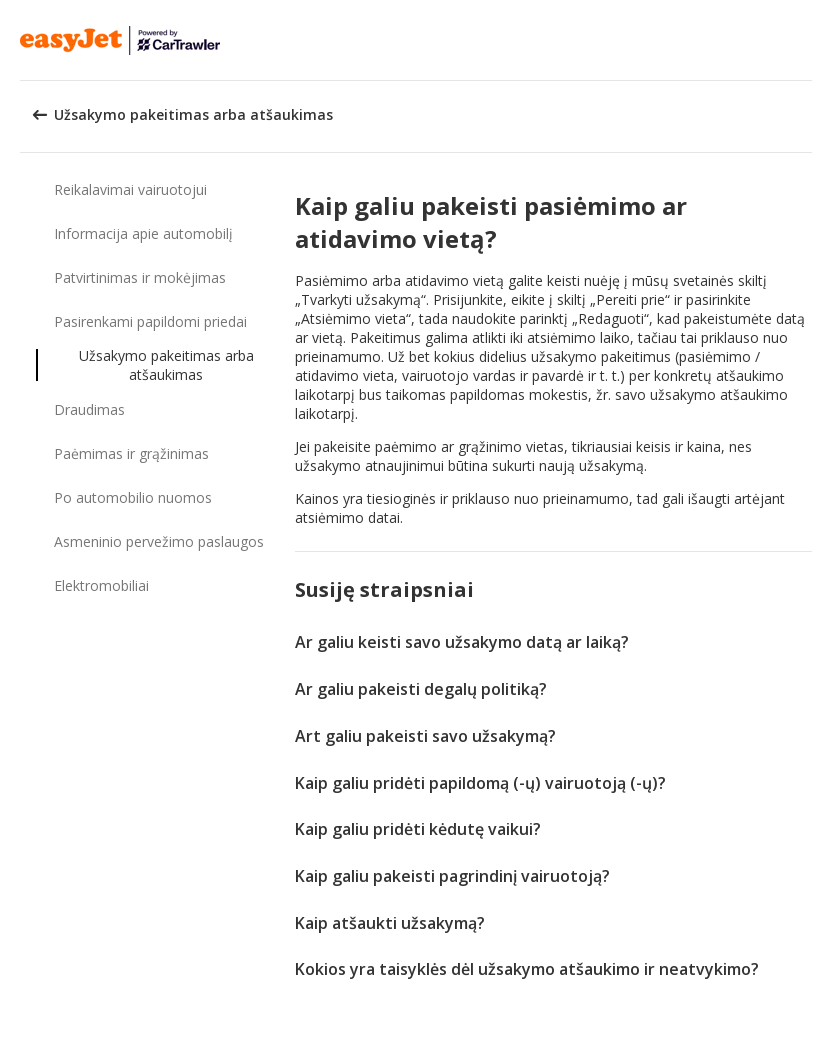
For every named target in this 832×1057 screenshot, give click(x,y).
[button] (810, 40)
